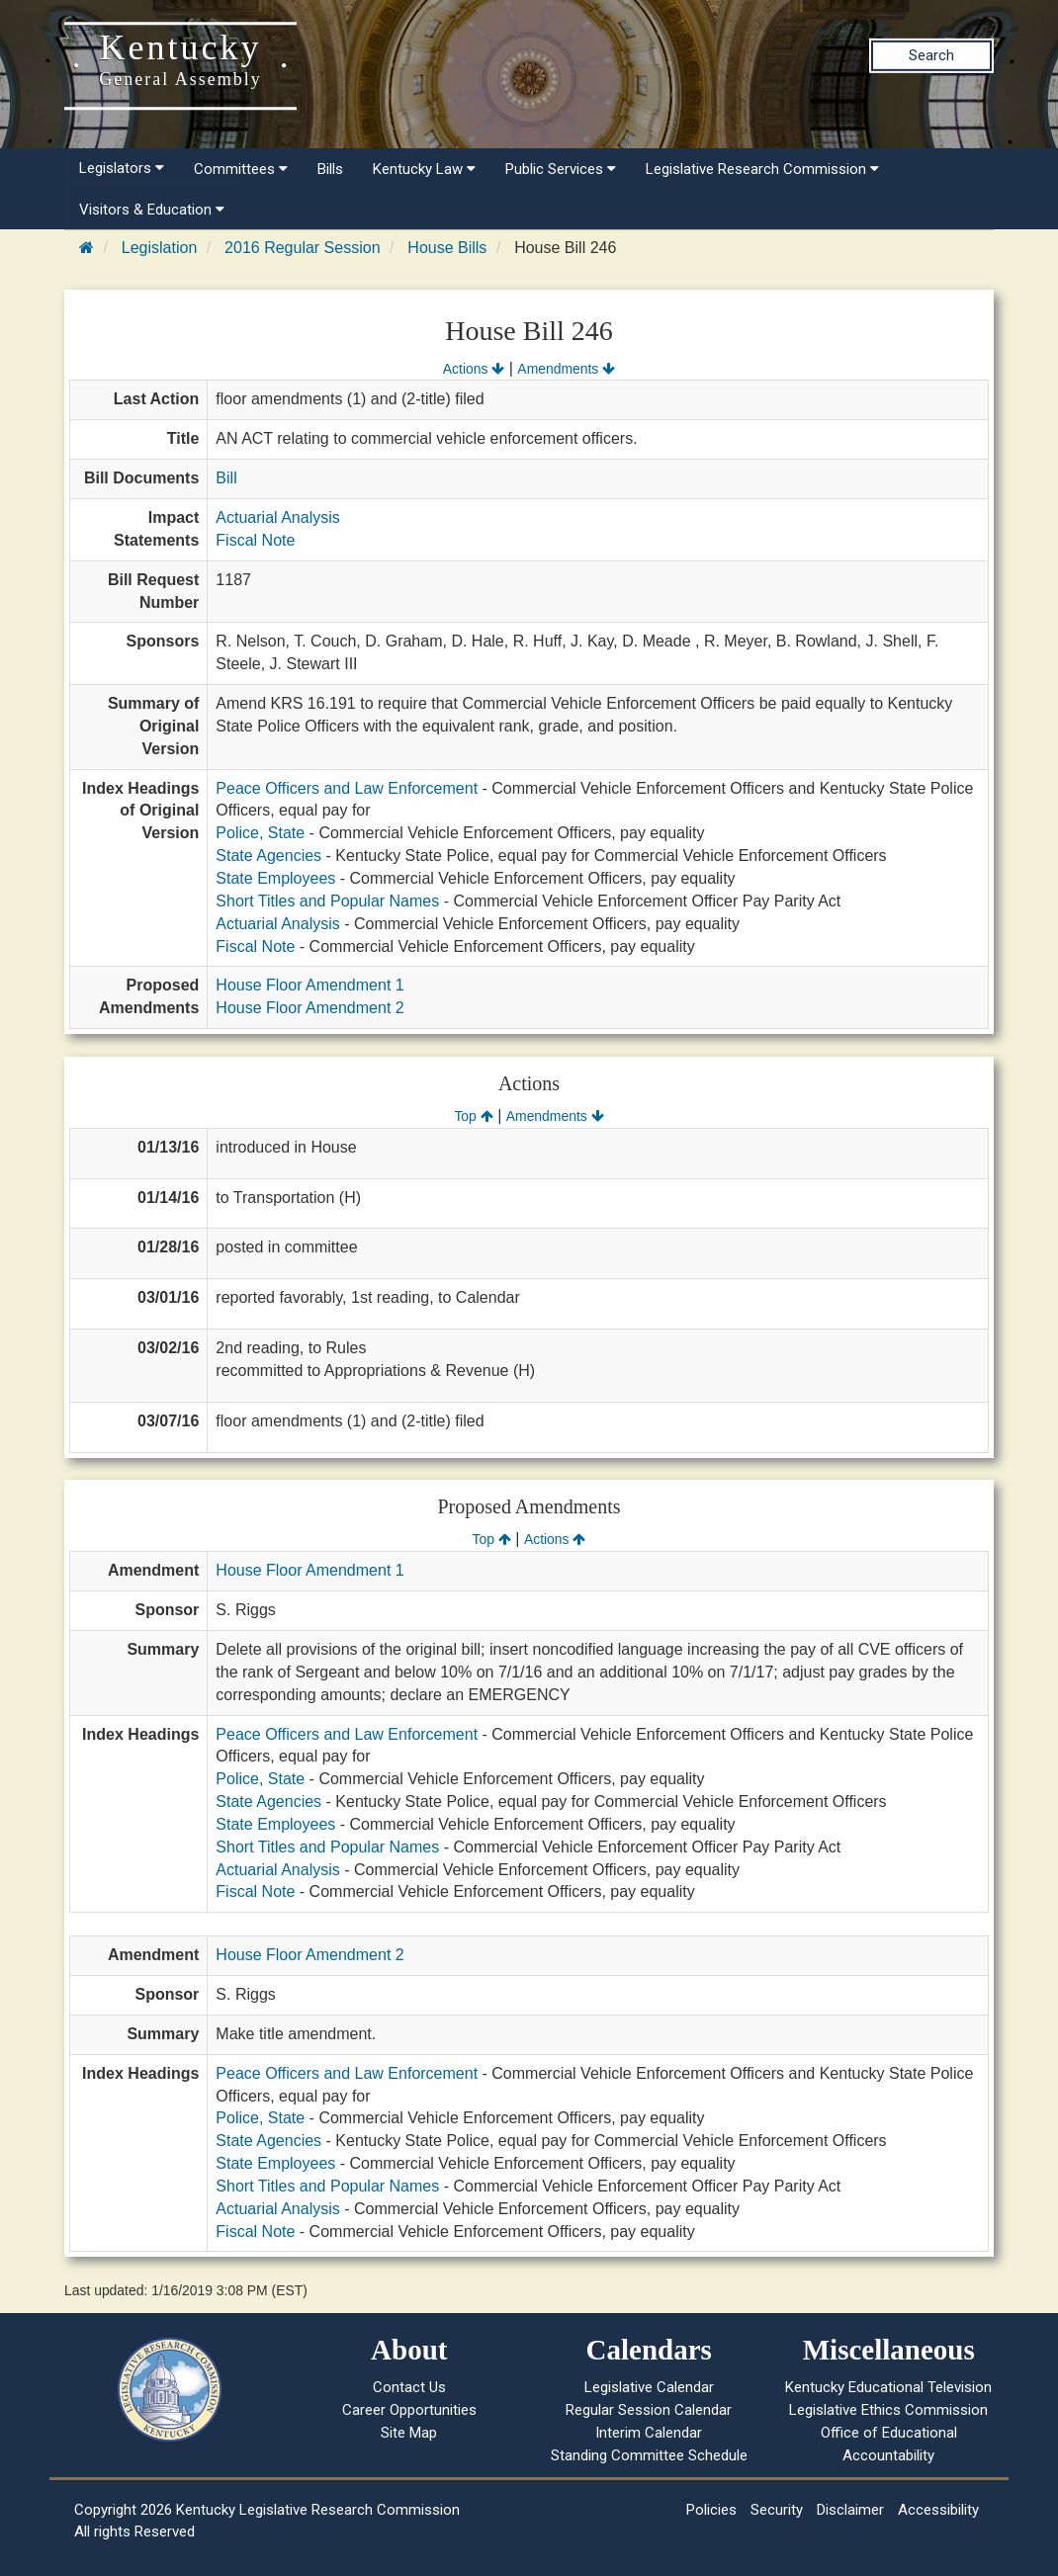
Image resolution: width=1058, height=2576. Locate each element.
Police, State (260, 832)
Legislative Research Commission (762, 169)
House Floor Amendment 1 (309, 985)
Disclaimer (850, 2510)
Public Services (560, 169)
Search (931, 55)
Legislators (121, 168)
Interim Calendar (648, 2433)
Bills (330, 169)
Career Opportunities (409, 2410)
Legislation (160, 247)
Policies (711, 2510)
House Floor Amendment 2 (309, 1007)
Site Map (409, 2433)
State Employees (275, 878)
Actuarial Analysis (277, 517)
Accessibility (938, 2510)
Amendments (566, 369)
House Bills (446, 247)
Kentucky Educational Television (888, 2387)
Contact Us (409, 2387)
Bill (226, 478)
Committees (241, 169)
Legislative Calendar (649, 2387)
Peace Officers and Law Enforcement (347, 788)
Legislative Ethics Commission (888, 2410)
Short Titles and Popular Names (327, 901)
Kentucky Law (424, 169)
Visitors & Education (151, 209)
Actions (473, 369)
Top (473, 1116)
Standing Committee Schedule (649, 2455)
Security (776, 2510)
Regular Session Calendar (649, 2410)
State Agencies (268, 855)
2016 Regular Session (302, 247)
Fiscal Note (255, 540)
